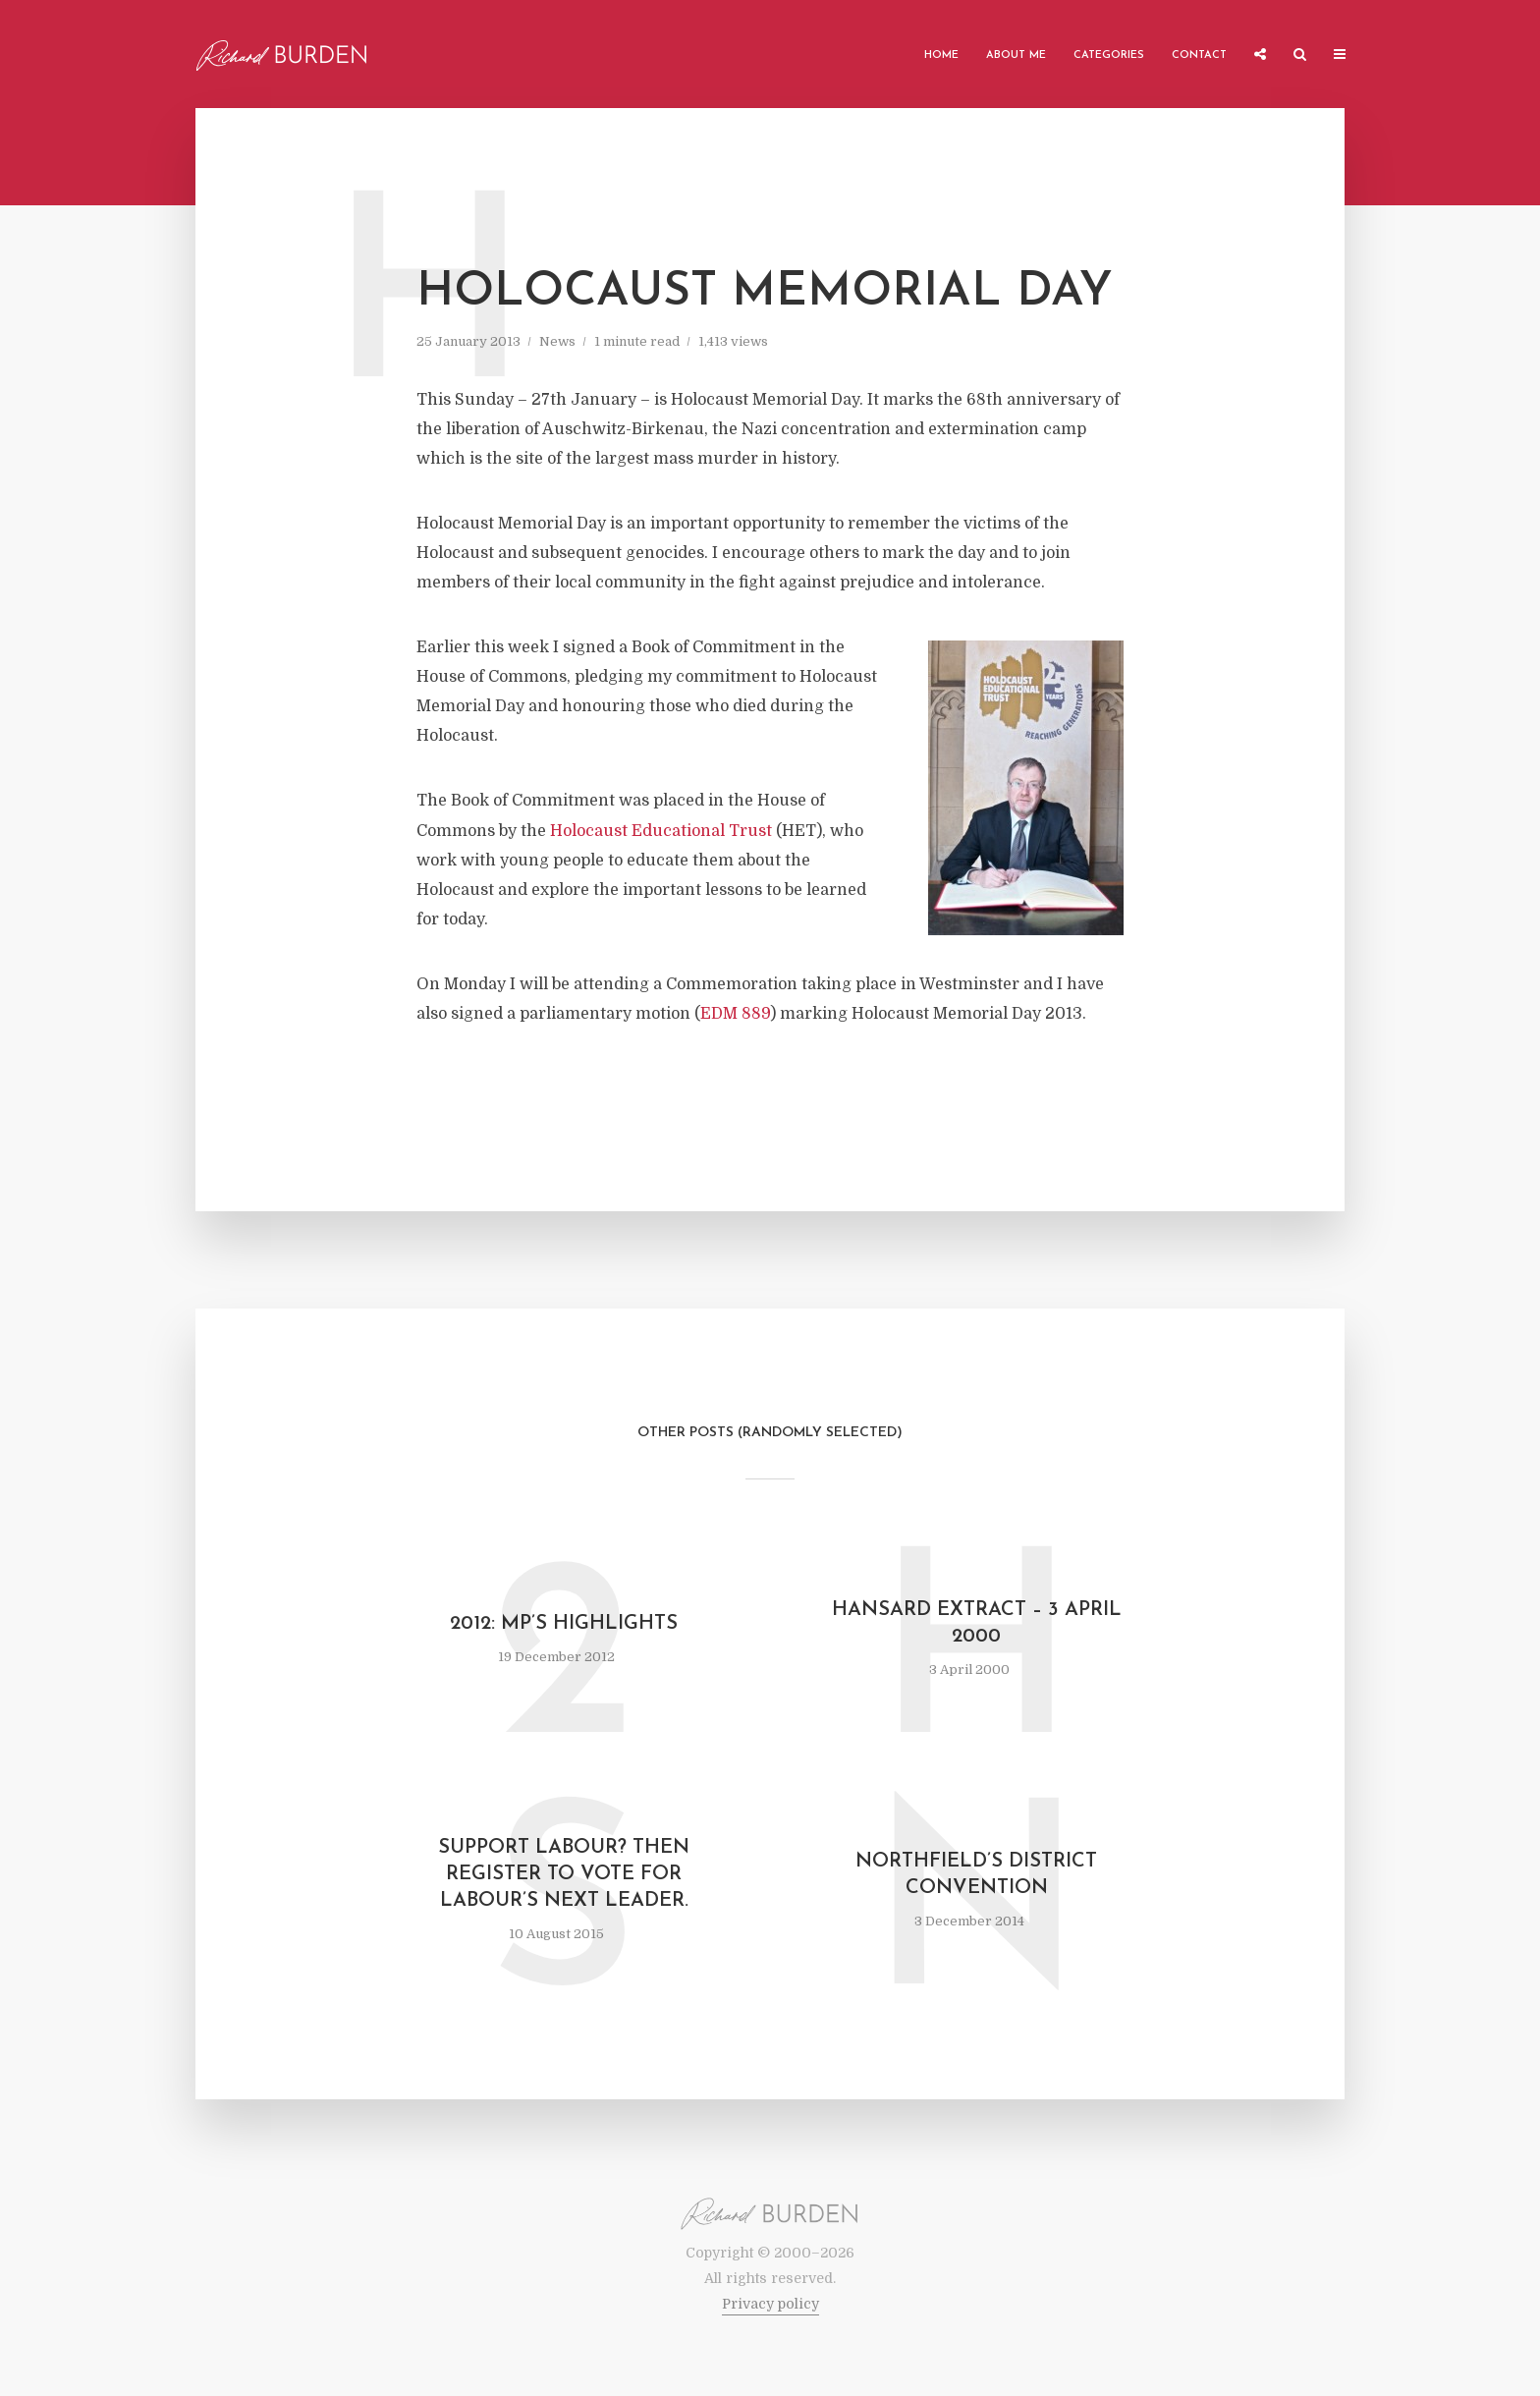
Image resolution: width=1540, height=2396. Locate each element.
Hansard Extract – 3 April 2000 (977, 1623)
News (557, 341)
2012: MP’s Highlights (564, 1624)
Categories (1108, 55)
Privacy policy (770, 2304)
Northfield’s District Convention (976, 1875)
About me (1016, 55)
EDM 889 (735, 1014)
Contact (1199, 55)
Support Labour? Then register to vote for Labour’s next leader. (563, 1874)
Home (941, 55)
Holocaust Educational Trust (661, 831)
